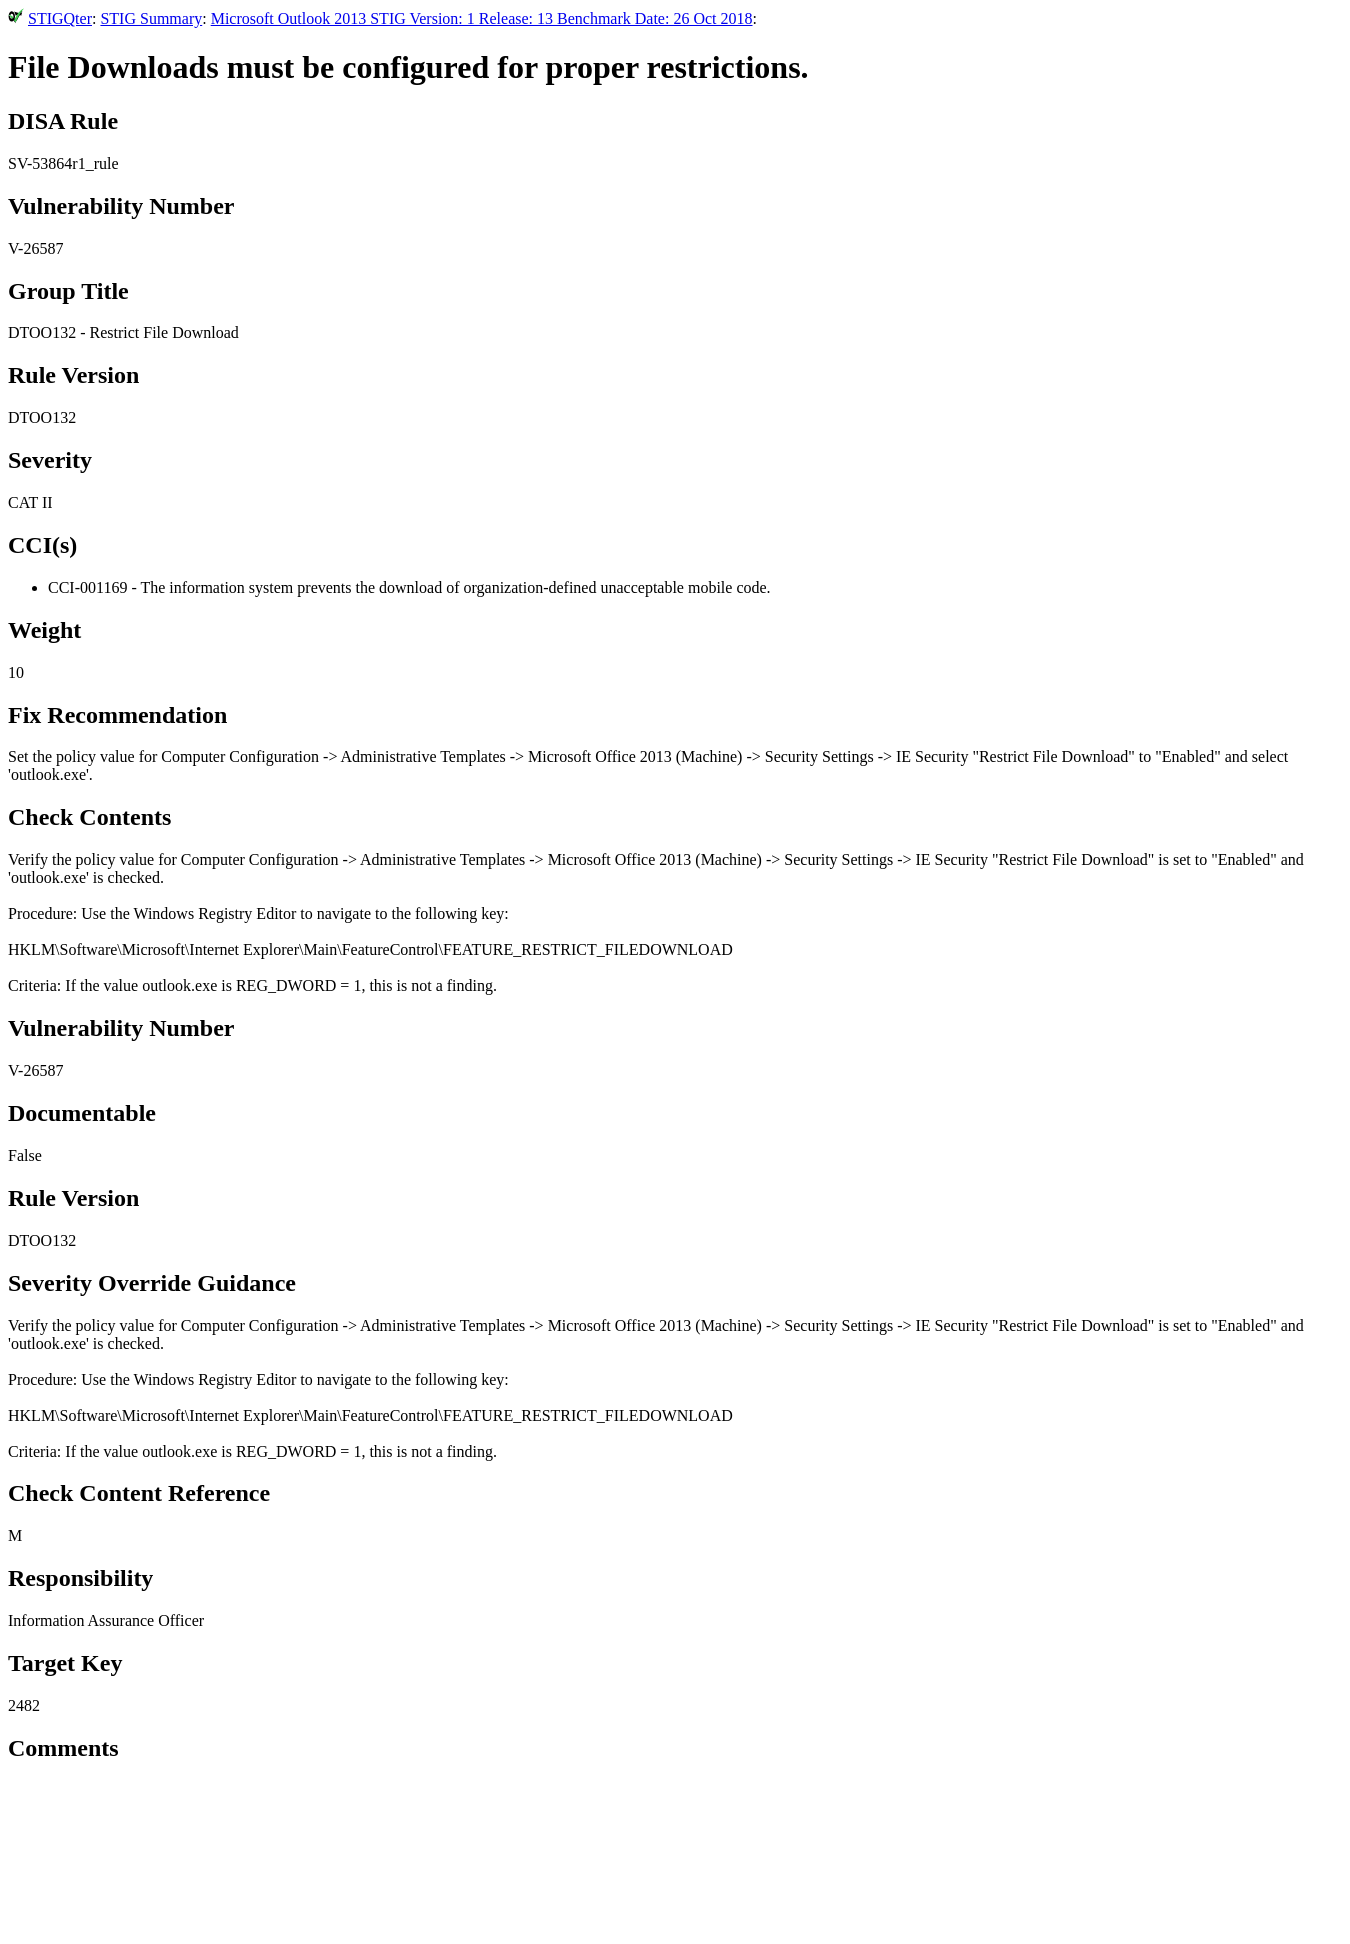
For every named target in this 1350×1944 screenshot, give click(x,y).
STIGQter (60, 18)
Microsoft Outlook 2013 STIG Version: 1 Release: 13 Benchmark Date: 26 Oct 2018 (482, 18)
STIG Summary (151, 18)
